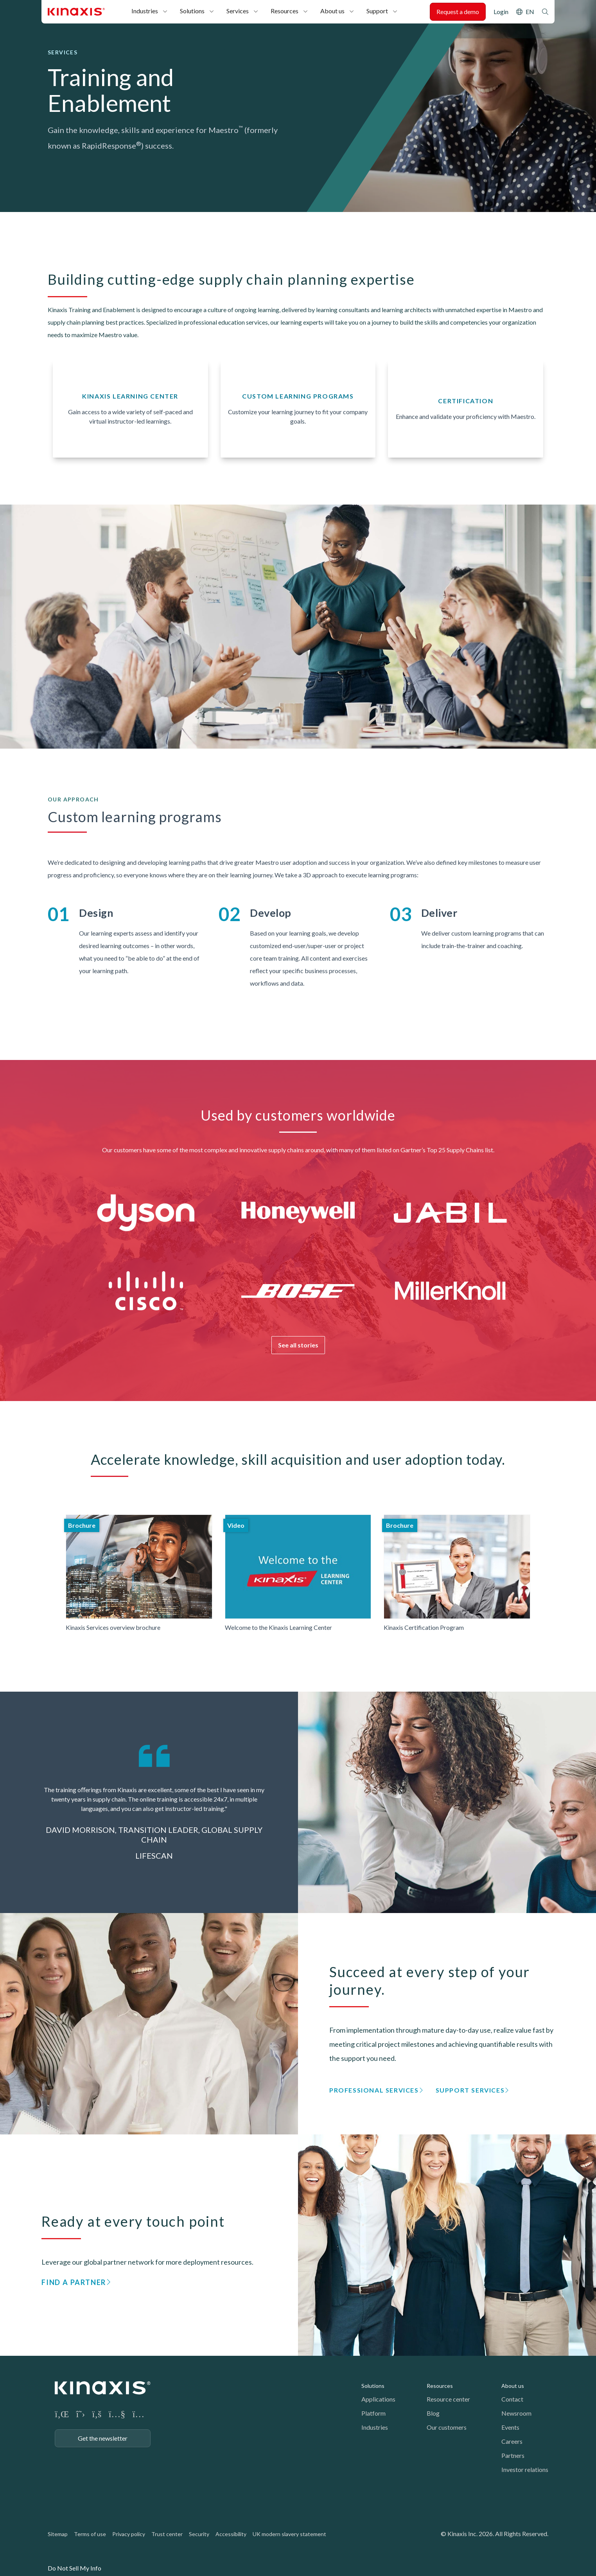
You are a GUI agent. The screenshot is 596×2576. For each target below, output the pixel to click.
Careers (511, 2441)
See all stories (298, 1345)
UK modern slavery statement (289, 2534)
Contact (512, 2399)
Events (510, 2427)
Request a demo (457, 11)
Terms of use (90, 2534)
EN (530, 11)
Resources (284, 10)
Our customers (447, 2427)
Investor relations (524, 2469)
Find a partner (73, 2282)
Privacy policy (128, 2534)
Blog (433, 2413)
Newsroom (516, 2413)
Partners (512, 2455)
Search (545, 11)
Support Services (470, 2090)
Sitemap (58, 2534)
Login (501, 11)
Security (199, 2534)
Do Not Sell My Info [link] (74, 2568)
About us (332, 10)
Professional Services (374, 2090)
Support (377, 10)
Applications (378, 2399)
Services (237, 10)
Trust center (167, 2534)
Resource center (448, 2399)
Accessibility (230, 2534)
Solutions (192, 10)
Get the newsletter (102, 2438)
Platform (373, 2413)
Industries (144, 10)
